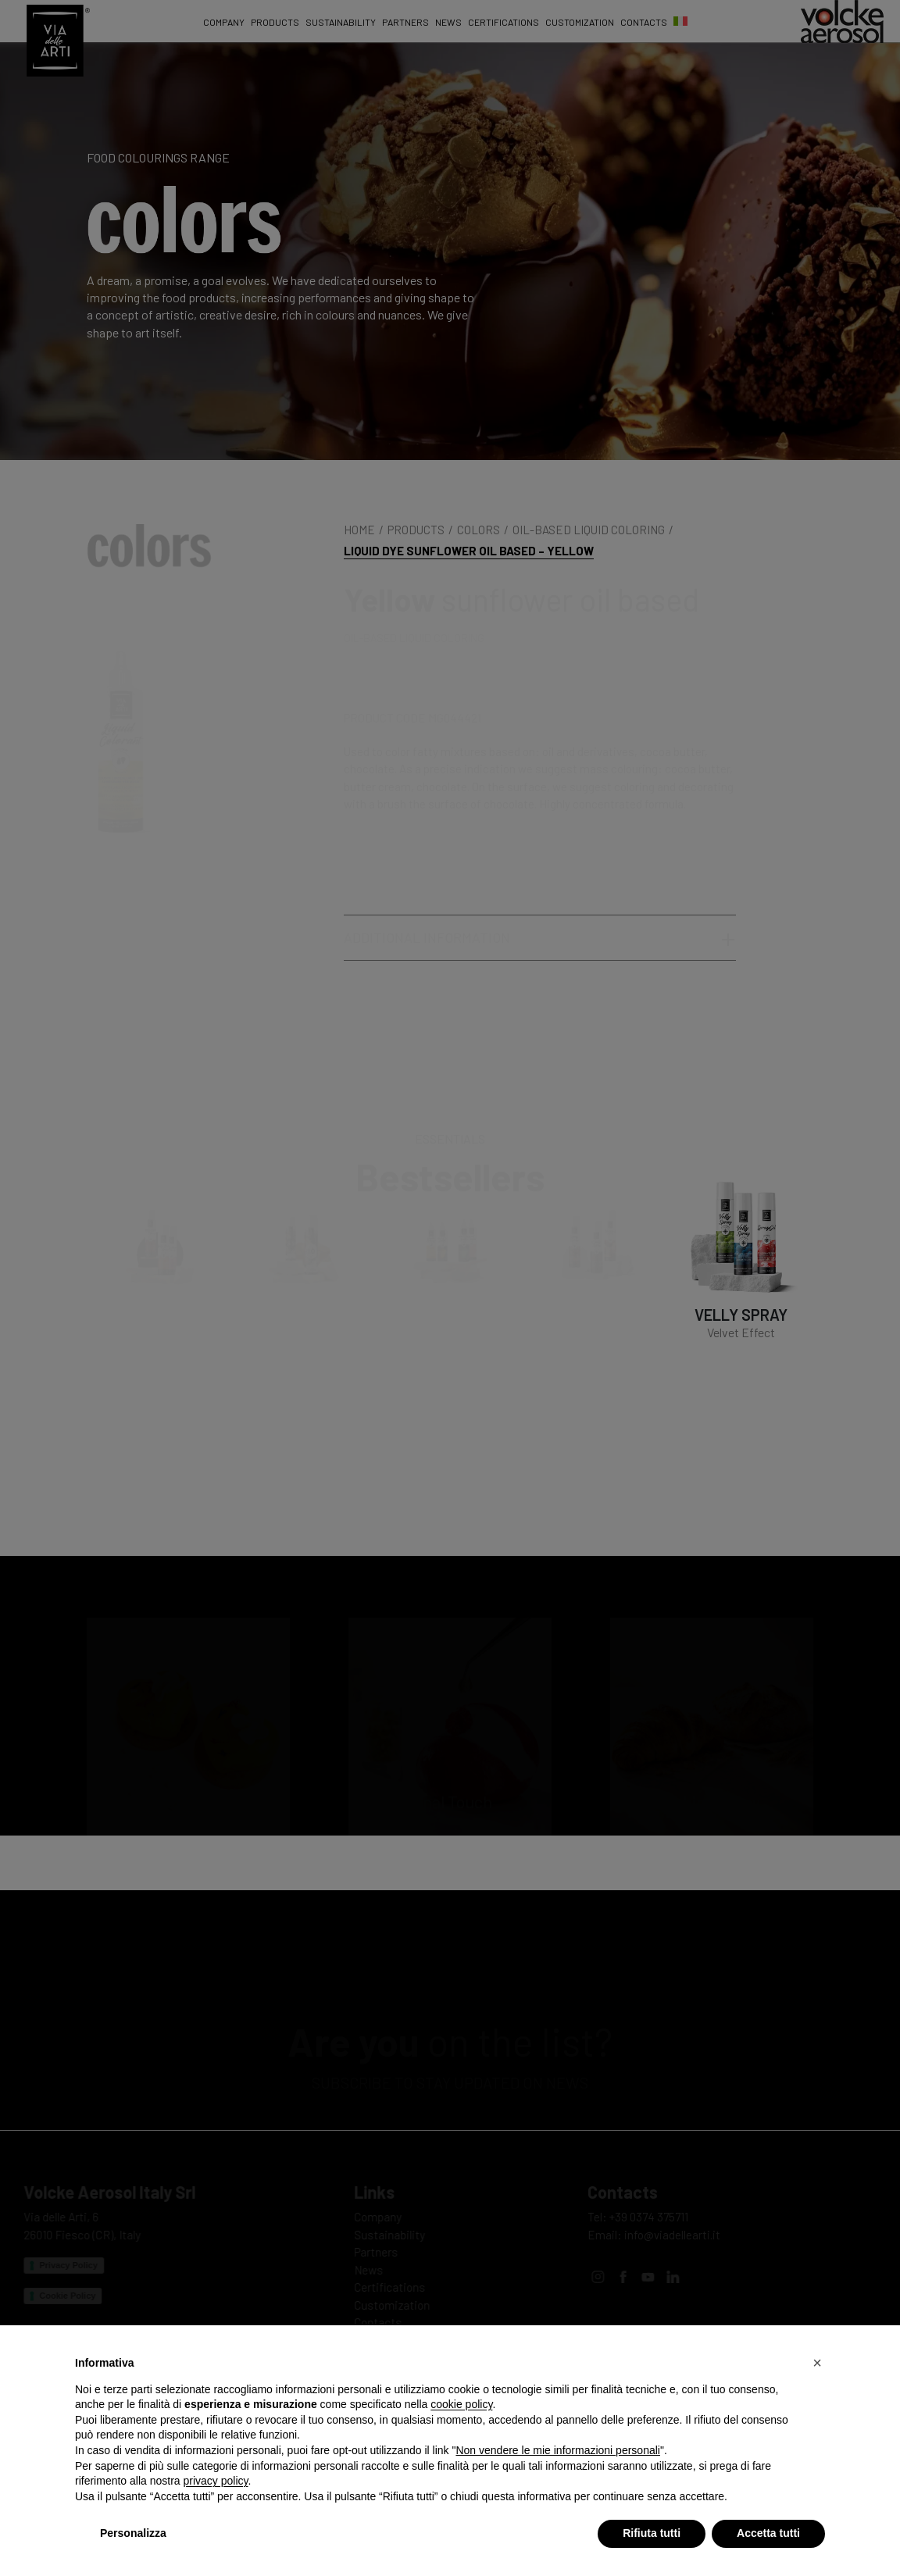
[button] (817, 2362)
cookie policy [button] (461, 2404)
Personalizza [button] (133, 2533)
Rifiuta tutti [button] (651, 2533)
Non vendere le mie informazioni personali (557, 2450)
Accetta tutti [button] (768, 2533)
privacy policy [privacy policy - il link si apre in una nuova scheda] (216, 2480)
